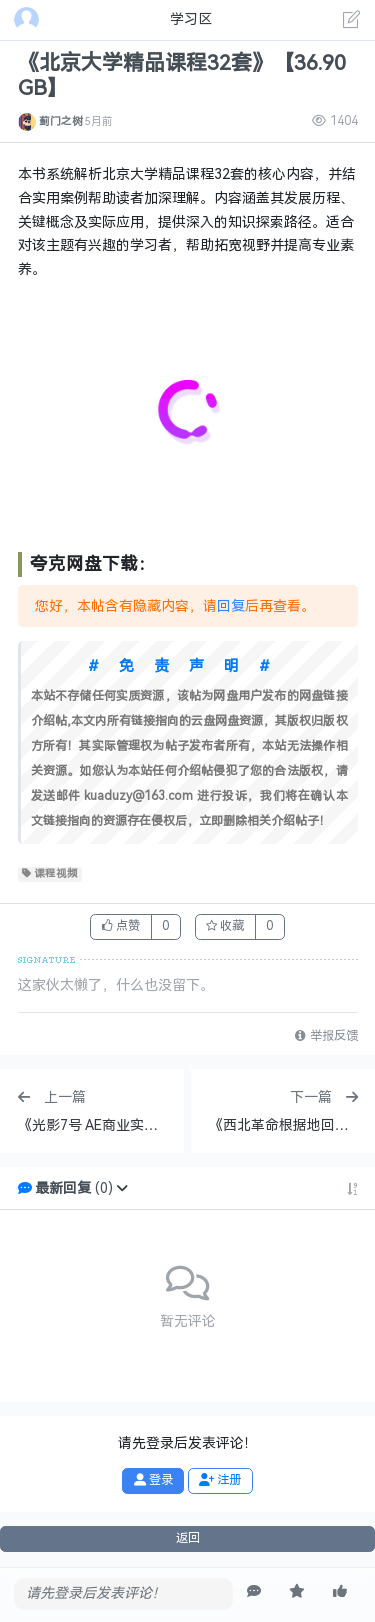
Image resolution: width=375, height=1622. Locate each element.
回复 (231, 606)
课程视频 (50, 874)
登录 (153, 1480)
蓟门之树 (61, 121)
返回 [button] (188, 1538)
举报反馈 (326, 1036)
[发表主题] (352, 22)
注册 (220, 1480)
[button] (122, 1188)
